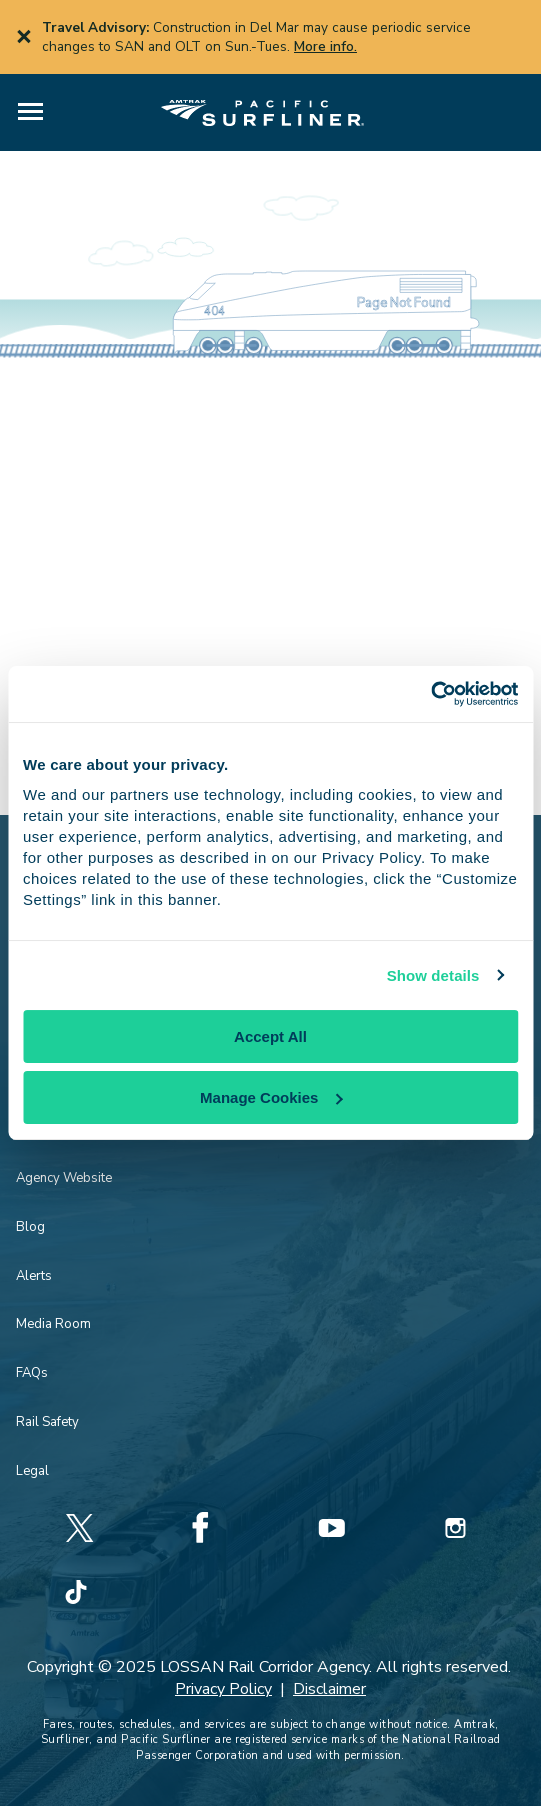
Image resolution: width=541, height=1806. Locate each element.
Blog (30, 1227)
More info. (325, 46)
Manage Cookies (271, 1097)
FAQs (32, 1373)
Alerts (34, 1276)
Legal (32, 1471)
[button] (30, 112)
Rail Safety (47, 1422)
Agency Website (64, 1178)
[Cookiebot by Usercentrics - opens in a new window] (430, 694)
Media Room (53, 1324)
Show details (433, 975)
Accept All (270, 1036)
